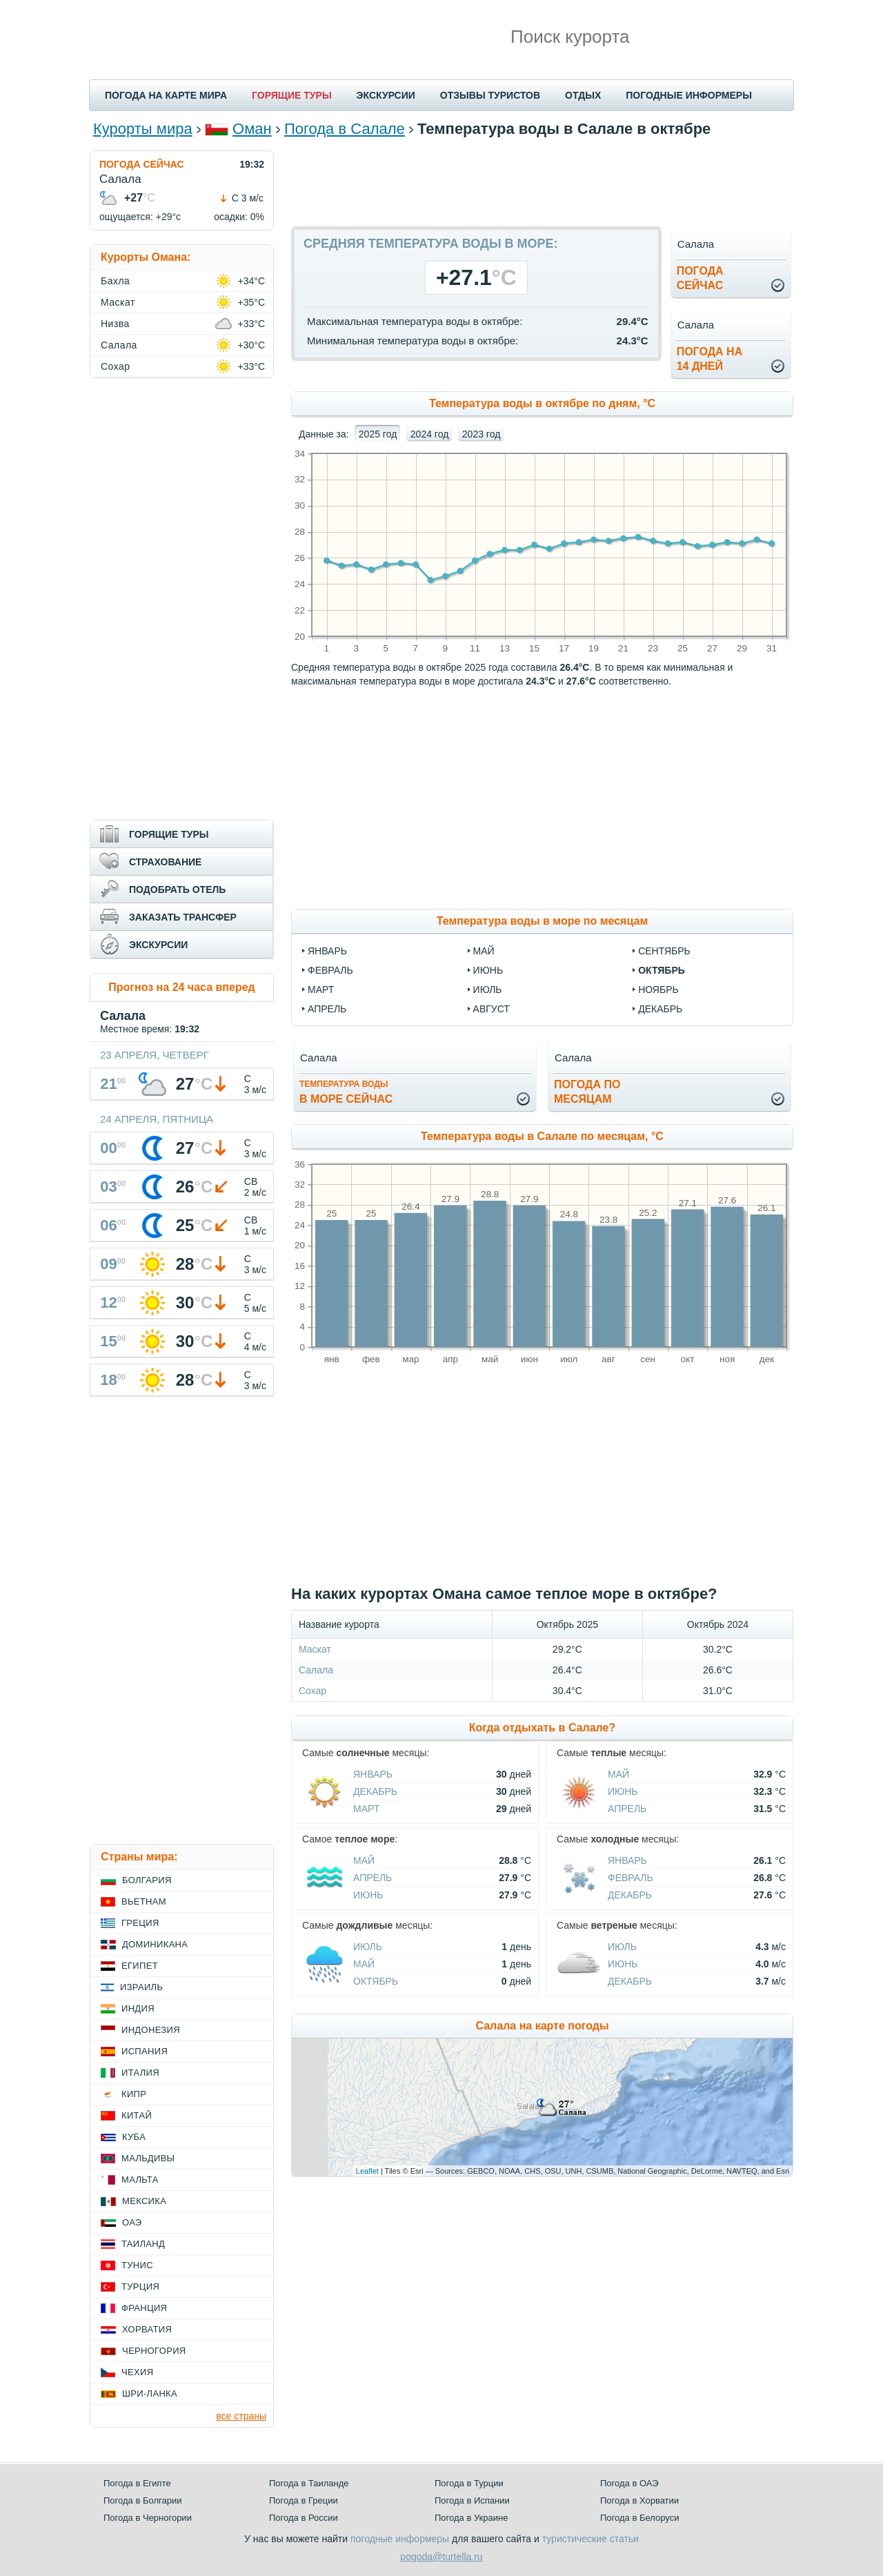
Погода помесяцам (587, 1092)
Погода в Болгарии (142, 2500)
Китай (136, 2115)
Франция (144, 2308)
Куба (134, 2137)
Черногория (154, 2351)
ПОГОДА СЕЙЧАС (141, 164)
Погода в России (303, 2518)
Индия (138, 2008)
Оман (252, 128)
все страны (241, 2415)
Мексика (144, 2201)
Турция (140, 2286)
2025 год (378, 434)
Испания (144, 2051)
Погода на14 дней (710, 359)
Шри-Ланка (149, 2393)
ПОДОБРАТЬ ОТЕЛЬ (177, 889)
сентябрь (664, 950)
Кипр (133, 2094)
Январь (373, 1774)
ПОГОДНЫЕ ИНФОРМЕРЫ (689, 95)
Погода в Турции (469, 2483)
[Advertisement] (542, 181)
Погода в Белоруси (639, 2518)
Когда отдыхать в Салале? (542, 1727)
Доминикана (155, 1944)
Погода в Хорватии (639, 2500)
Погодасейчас (700, 278)
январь (327, 950)
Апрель (627, 1808)
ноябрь (658, 989)
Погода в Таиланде (309, 2483)
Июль (367, 1946)
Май (618, 1774)
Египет (139, 1965)
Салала (316, 1669)
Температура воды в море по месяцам (542, 921)
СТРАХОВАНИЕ (165, 861)
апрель (327, 1008)
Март (366, 1808)
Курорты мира (142, 128)
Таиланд (143, 2244)
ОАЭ (132, 2222)
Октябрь (375, 1981)
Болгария (147, 1880)
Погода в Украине (471, 2518)
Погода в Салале (344, 128)
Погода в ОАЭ (629, 2483)
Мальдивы (148, 2158)
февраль (330, 970)
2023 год (481, 434)
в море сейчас (346, 1092)
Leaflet (367, 2171)
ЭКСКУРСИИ (386, 95)
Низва (115, 323)
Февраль (630, 1877)
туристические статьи (590, 2538)
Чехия (137, 2372)
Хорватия (147, 2329)
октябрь (661, 970)
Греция (140, 1923)
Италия (140, 2072)
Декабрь (375, 1791)
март (321, 989)
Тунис (137, 2265)
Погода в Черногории (147, 2518)
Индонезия (150, 2030)
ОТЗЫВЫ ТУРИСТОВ (490, 95)
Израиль (141, 1987)
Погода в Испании (472, 2500)
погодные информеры (399, 2538)
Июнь (623, 1791)
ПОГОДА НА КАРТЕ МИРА (166, 95)
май (484, 950)
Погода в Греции (303, 2500)
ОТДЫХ (583, 95)
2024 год (429, 434)
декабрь (660, 1008)
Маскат (315, 1649)
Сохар (312, 1690)
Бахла (115, 280)
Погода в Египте (137, 2483)
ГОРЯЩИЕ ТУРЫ (292, 95)
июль (487, 989)
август (491, 1008)
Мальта (140, 2179)
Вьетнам (143, 1901)
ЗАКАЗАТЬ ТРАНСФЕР (183, 917)
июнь (488, 970)
